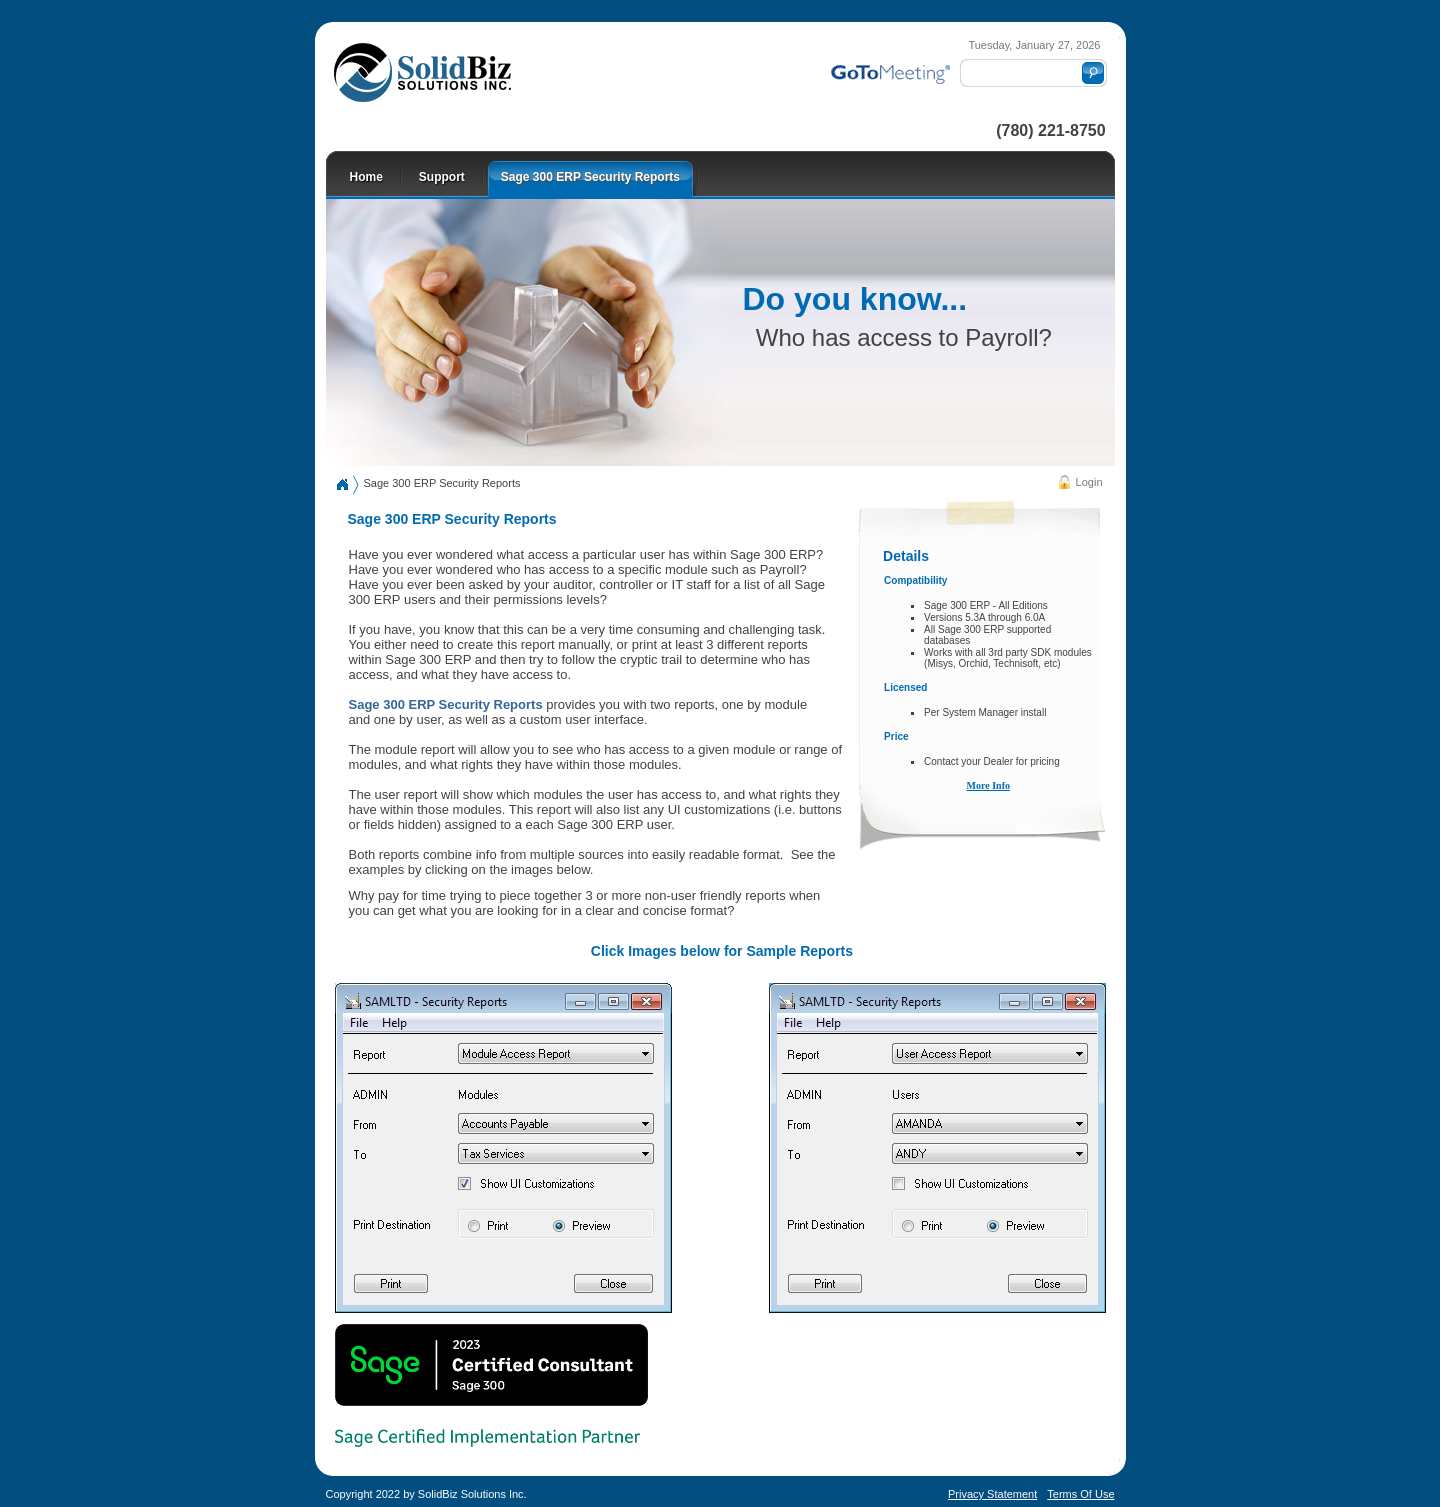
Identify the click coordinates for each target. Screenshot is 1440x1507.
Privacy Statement (992, 1494)
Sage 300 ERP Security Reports (442, 483)
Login (1089, 482)
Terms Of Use (1080, 1494)
